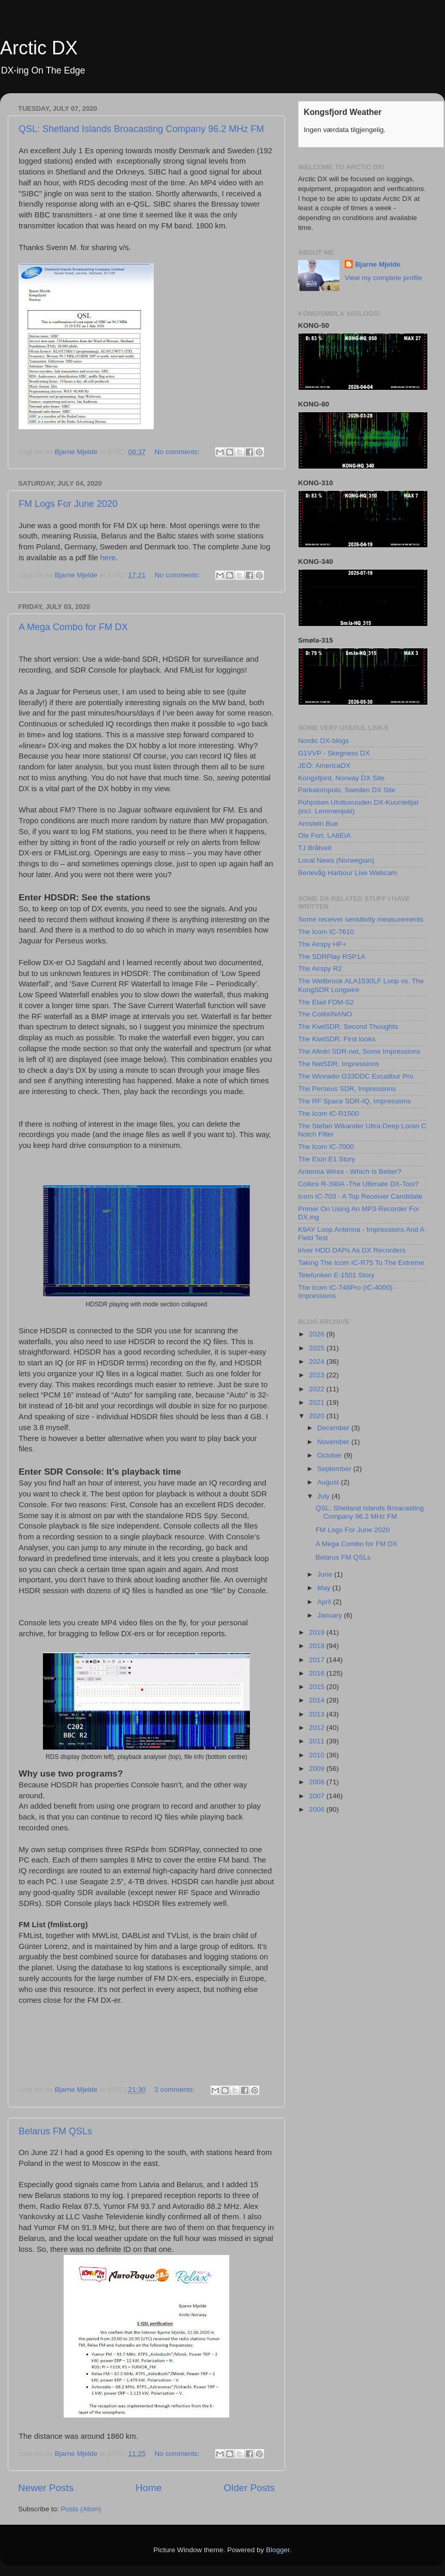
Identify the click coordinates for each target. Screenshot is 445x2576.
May (324, 1588)
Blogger (278, 2550)
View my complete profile (383, 278)
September (335, 1469)
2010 (318, 1755)
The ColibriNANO (325, 1014)
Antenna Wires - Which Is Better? (350, 1171)
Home (148, 2487)
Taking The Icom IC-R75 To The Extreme (361, 1263)
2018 (318, 1646)
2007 (318, 1796)
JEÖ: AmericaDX (324, 765)
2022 (318, 1389)
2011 (318, 1741)
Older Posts (249, 2487)
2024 (318, 1361)
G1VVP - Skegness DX (334, 753)
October (330, 1455)
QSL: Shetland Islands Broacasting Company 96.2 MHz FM (141, 129)
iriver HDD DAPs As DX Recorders (352, 1250)
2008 (318, 1782)
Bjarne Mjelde (377, 264)
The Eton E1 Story (326, 1159)
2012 (318, 1727)
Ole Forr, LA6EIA (324, 835)
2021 (318, 1402)
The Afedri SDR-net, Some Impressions (359, 1051)
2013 (318, 1714)
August (329, 1482)
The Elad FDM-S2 (326, 1002)
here (108, 558)
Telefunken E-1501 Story (336, 1275)
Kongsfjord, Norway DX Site (341, 778)
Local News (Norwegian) (336, 860)
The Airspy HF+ (322, 944)
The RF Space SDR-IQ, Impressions (354, 1101)
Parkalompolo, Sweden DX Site (346, 790)
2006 (318, 1809)
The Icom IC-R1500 (328, 1113)
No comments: (178, 452)
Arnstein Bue (318, 823)
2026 (318, 1334)
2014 (318, 1700)
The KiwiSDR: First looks (336, 1039)
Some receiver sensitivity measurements (360, 919)
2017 (318, 1660)
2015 (318, 1687)
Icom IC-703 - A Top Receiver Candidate (360, 1196)
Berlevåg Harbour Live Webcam (347, 873)
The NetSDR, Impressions (338, 1064)
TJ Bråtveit (315, 848)
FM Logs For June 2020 (68, 504)
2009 (318, 1768)
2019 (318, 1632)
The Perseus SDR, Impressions (347, 1089)
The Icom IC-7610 (326, 932)
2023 (318, 1375)
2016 (318, 1673)
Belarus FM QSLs (55, 2131)
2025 (318, 1348)
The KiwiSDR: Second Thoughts (348, 1026)
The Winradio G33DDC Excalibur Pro (355, 1076)
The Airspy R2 (320, 968)
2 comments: (176, 2089)
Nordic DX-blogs (323, 741)
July (324, 1496)
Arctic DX (39, 48)
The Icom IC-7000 (326, 1147)
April (325, 1602)
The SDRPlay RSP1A (331, 956)
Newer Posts (45, 2487)
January (330, 1615)
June (325, 1574)
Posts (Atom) (81, 2509)
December (334, 1428)
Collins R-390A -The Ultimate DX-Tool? (358, 1184)
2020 (318, 1416)
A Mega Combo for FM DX (73, 627)
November (334, 1442)
